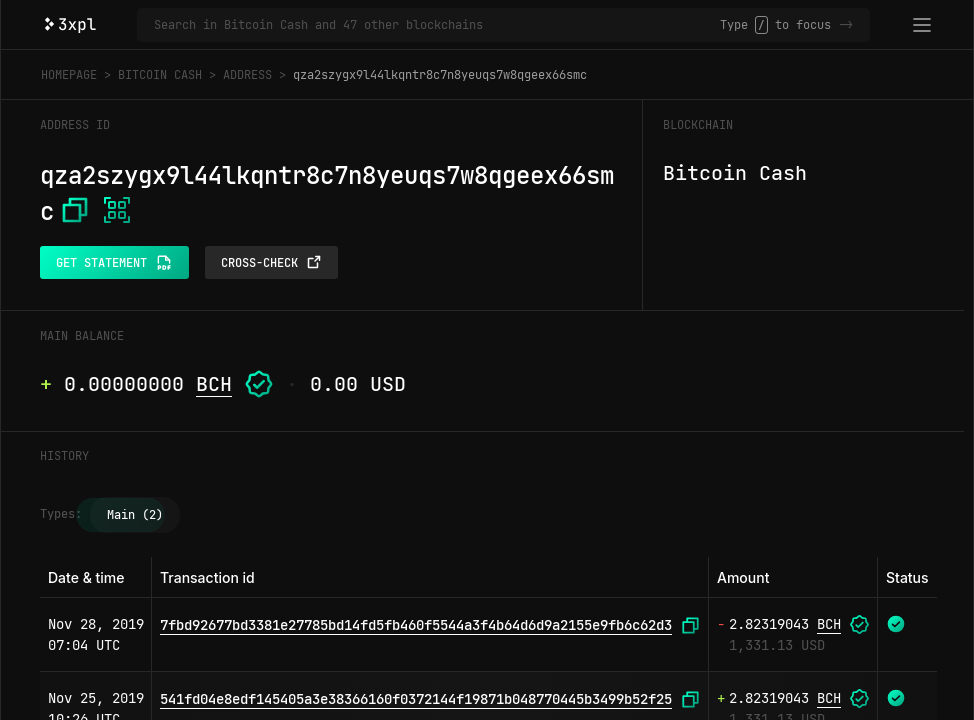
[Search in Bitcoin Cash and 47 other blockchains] (437, 25)
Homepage (69, 75)
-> (846, 25)
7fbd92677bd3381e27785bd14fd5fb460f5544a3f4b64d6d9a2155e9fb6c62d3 (416, 625)
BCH (214, 384)
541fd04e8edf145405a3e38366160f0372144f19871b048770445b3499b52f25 (416, 699)
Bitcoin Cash (160, 75)
